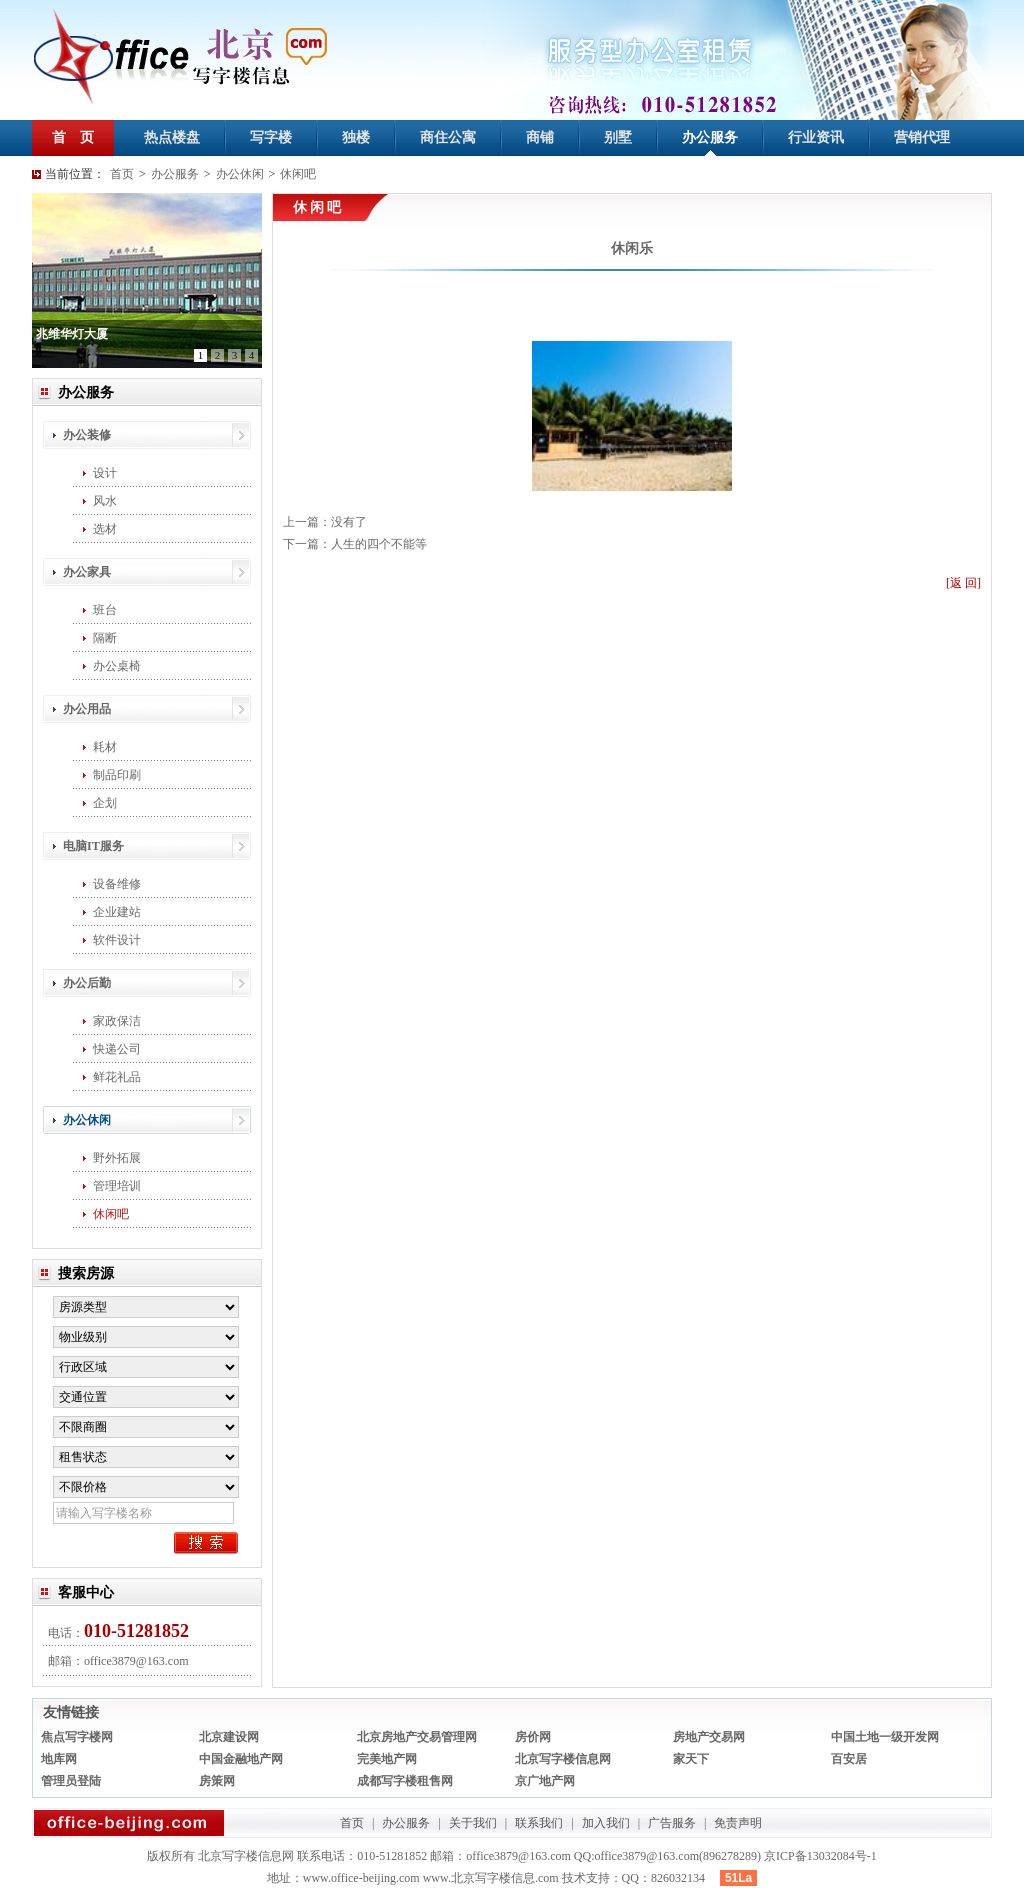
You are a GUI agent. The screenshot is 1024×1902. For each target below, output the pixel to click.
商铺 (540, 137)
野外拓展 (117, 1158)
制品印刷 (117, 775)
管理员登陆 (71, 1781)
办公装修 (87, 435)
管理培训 (117, 1186)
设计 (105, 473)
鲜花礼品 (117, 1077)
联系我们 (539, 1823)
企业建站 (117, 912)
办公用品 (87, 709)
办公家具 (87, 572)
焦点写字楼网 (77, 1737)
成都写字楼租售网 (405, 1781)
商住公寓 (448, 137)
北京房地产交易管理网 (417, 1737)
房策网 (217, 1781)
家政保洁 (117, 1021)
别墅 (618, 137)
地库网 (59, 1759)
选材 (105, 529)
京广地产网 (545, 1781)
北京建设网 (229, 1737)
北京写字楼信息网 (563, 1759)
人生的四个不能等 (379, 544)
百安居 (849, 1759)
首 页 (73, 137)
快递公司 (117, 1049)
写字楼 (271, 137)
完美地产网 (387, 1759)
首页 (122, 174)
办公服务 (710, 137)
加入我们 (606, 1823)
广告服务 (672, 1823)
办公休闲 (240, 174)
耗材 (105, 747)
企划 (105, 803)
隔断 (105, 638)
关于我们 (473, 1823)
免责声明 (738, 1823)
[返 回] (963, 583)
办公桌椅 (117, 666)
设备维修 (117, 884)
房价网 (533, 1737)
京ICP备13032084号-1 (820, 1856)
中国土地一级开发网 (885, 1737)
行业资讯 (816, 137)
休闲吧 (298, 174)
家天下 (691, 1759)
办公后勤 (87, 983)
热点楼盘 (172, 137)
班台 (105, 610)
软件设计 (117, 940)
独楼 (356, 137)
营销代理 (922, 137)
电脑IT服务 (93, 846)
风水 (105, 501)
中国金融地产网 (241, 1759)
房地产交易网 (709, 1737)
